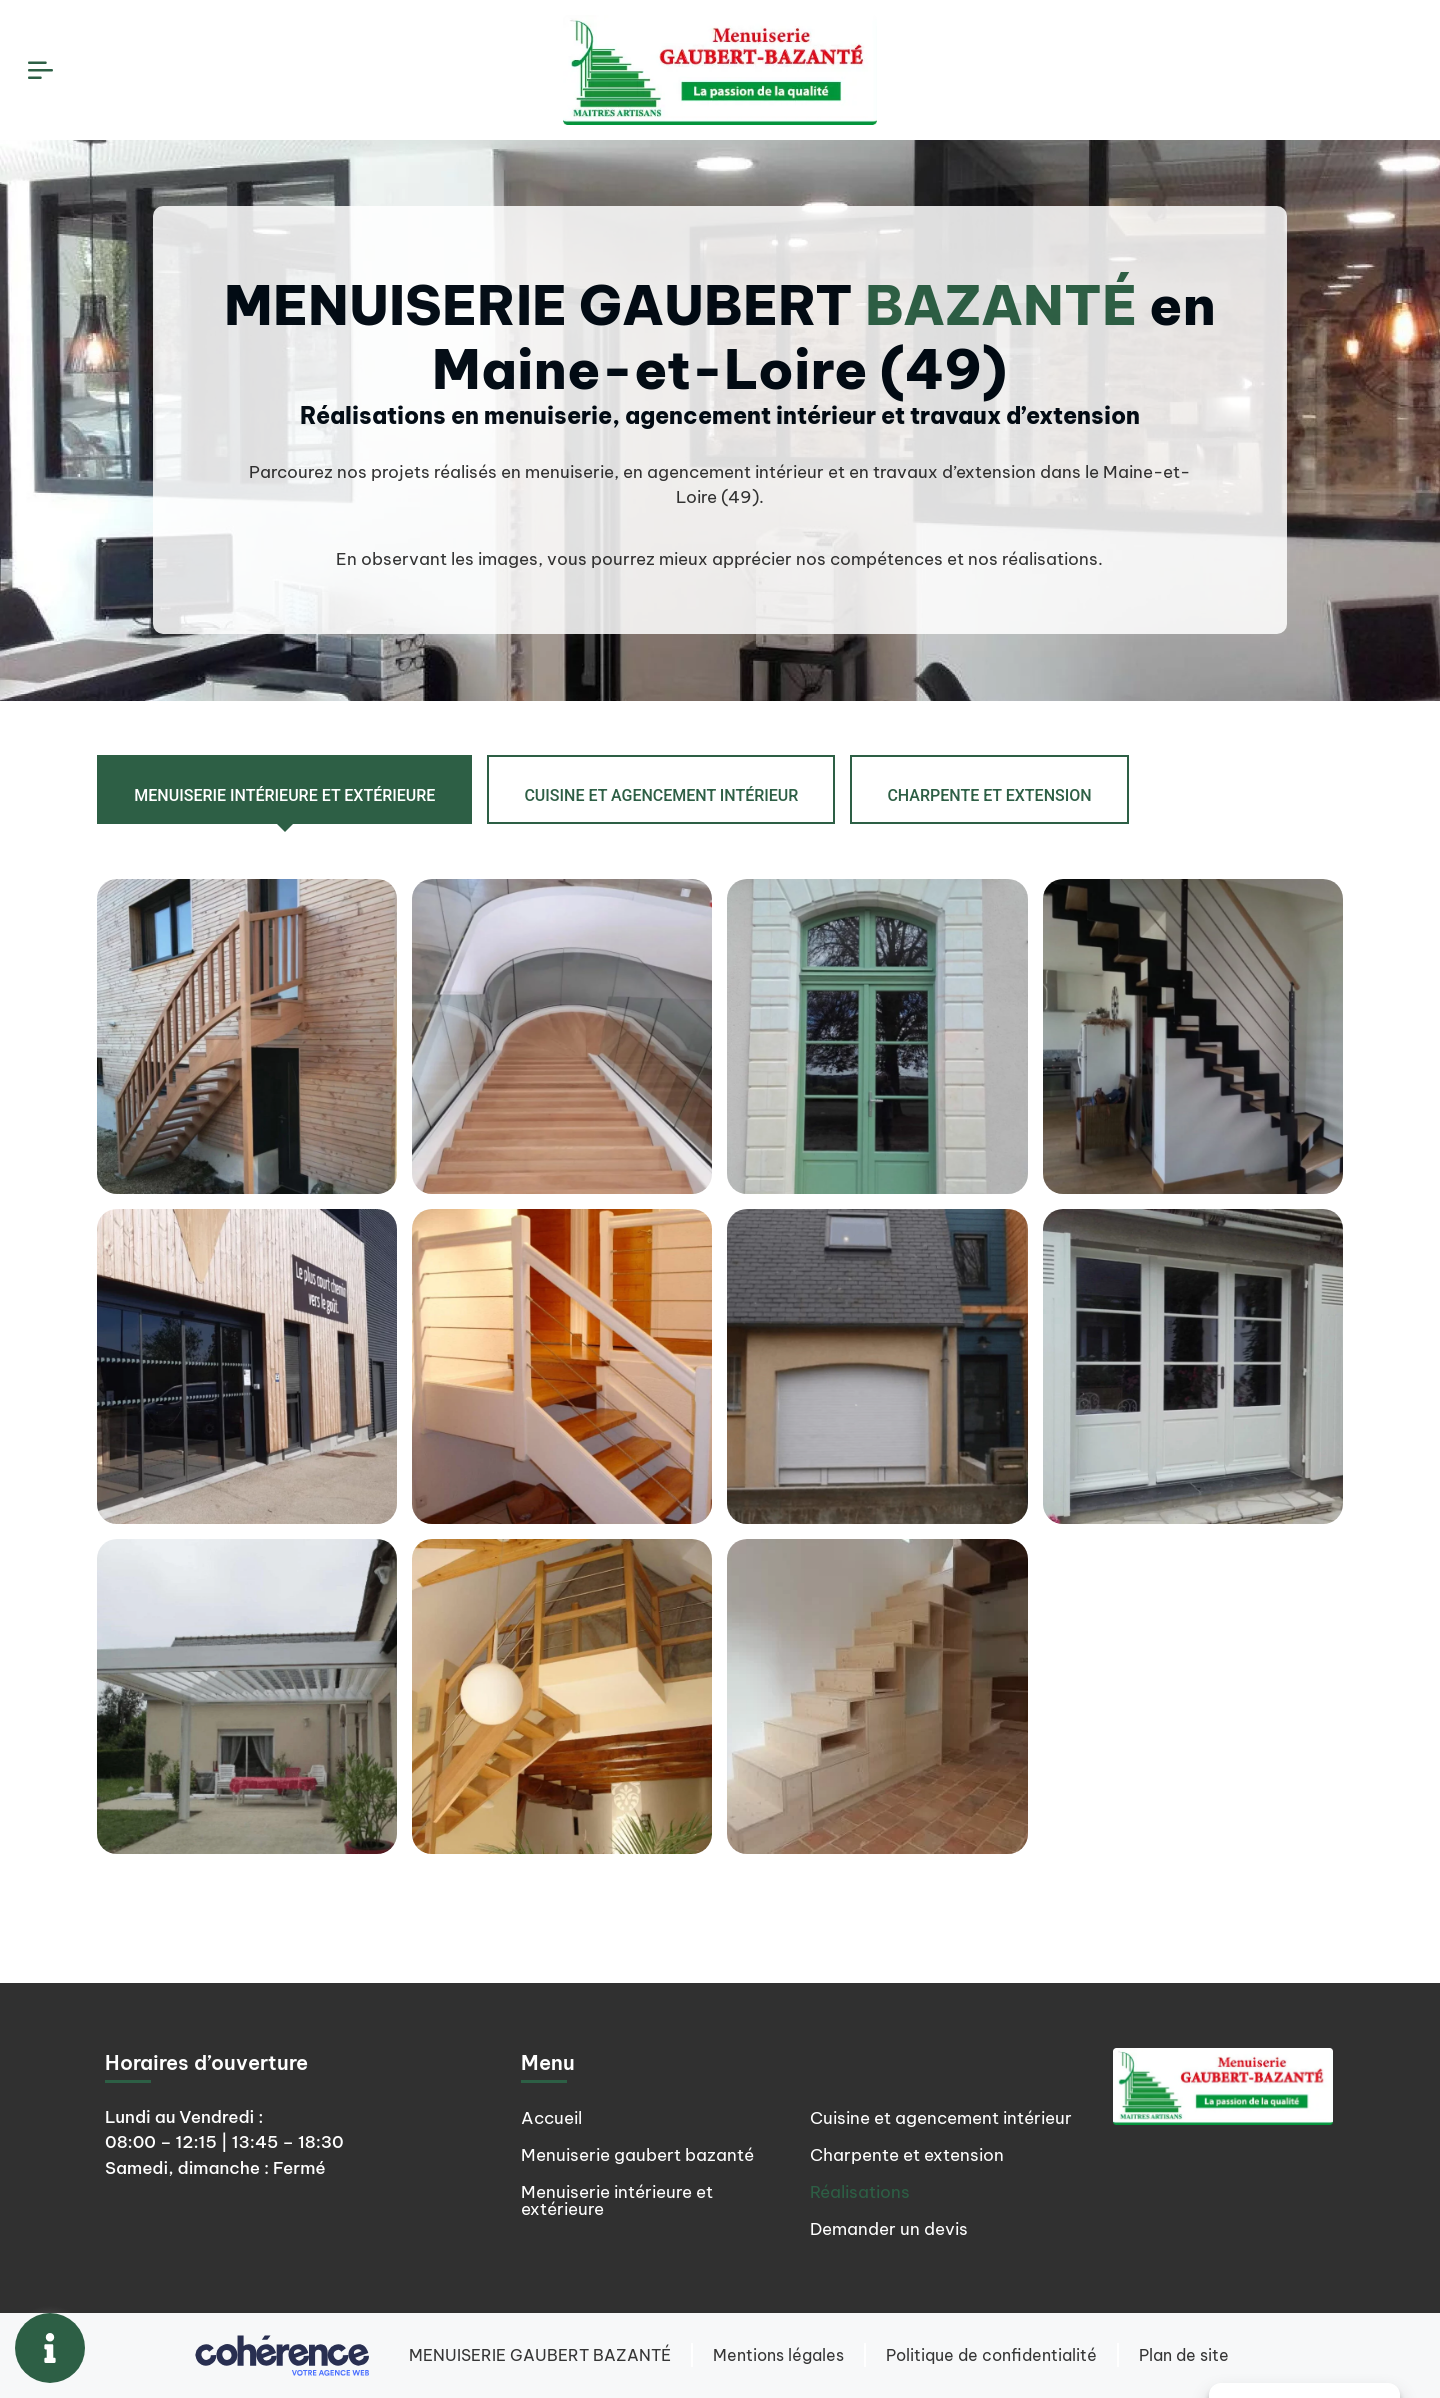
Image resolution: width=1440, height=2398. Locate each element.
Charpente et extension (907, 2155)
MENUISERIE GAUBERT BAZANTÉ (540, 2355)
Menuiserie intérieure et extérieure (617, 2200)
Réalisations (860, 2192)
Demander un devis (889, 2229)
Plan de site (1184, 2355)
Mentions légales (778, 2355)
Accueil (551, 2118)
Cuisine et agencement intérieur (941, 2118)
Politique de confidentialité (991, 2355)
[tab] (284, 789)
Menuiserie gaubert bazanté (637, 2155)
